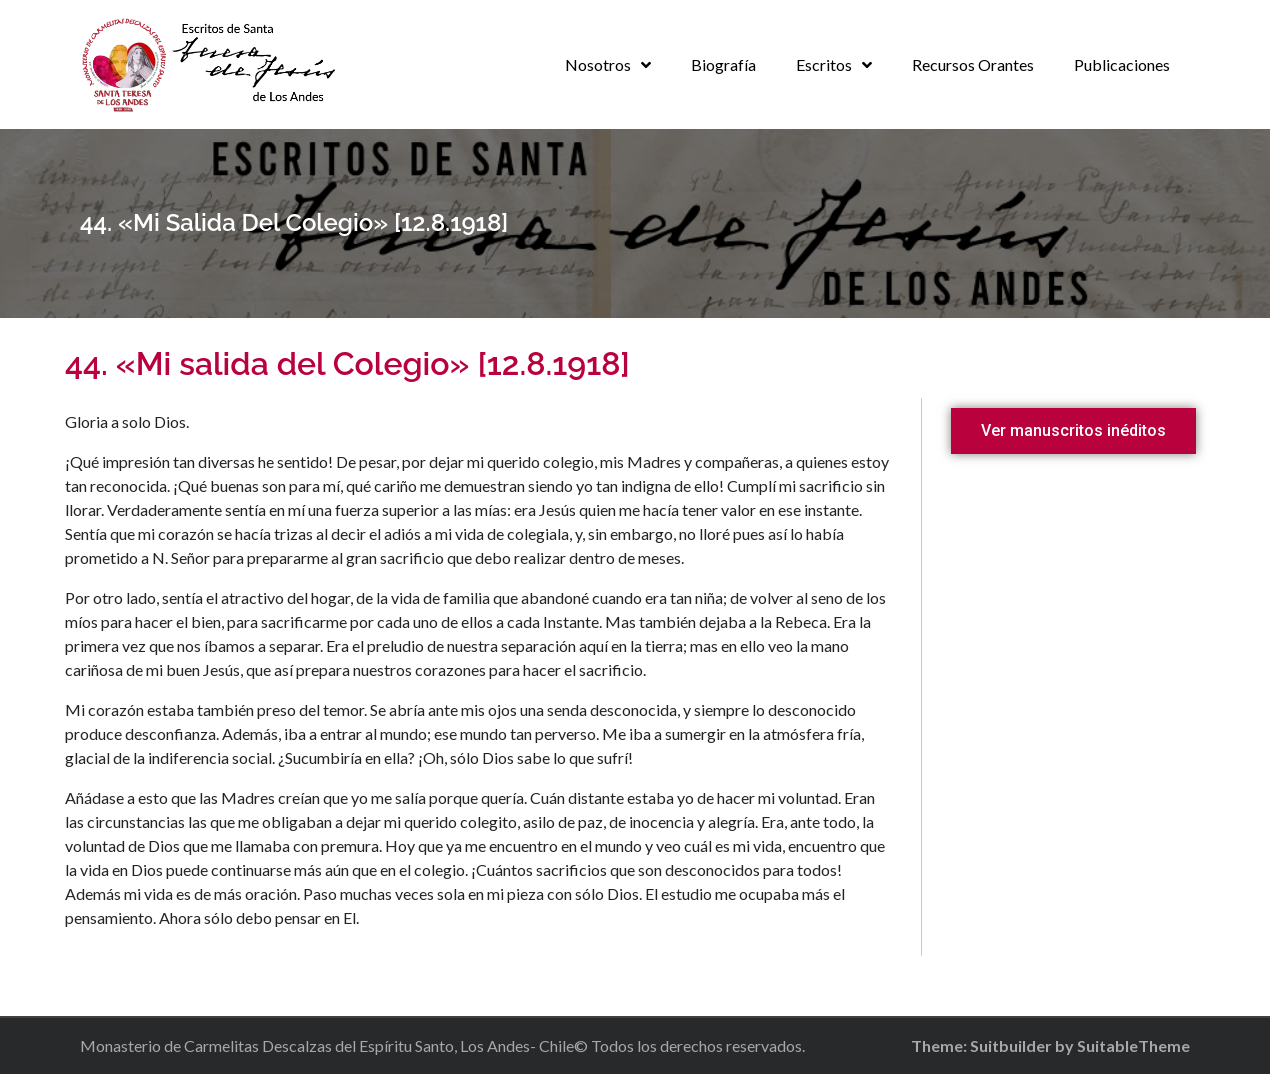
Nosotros (598, 64)
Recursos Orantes (973, 64)
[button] (1073, 431)
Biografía (723, 64)
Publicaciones (1122, 64)
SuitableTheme (1133, 1045)
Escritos (824, 64)
